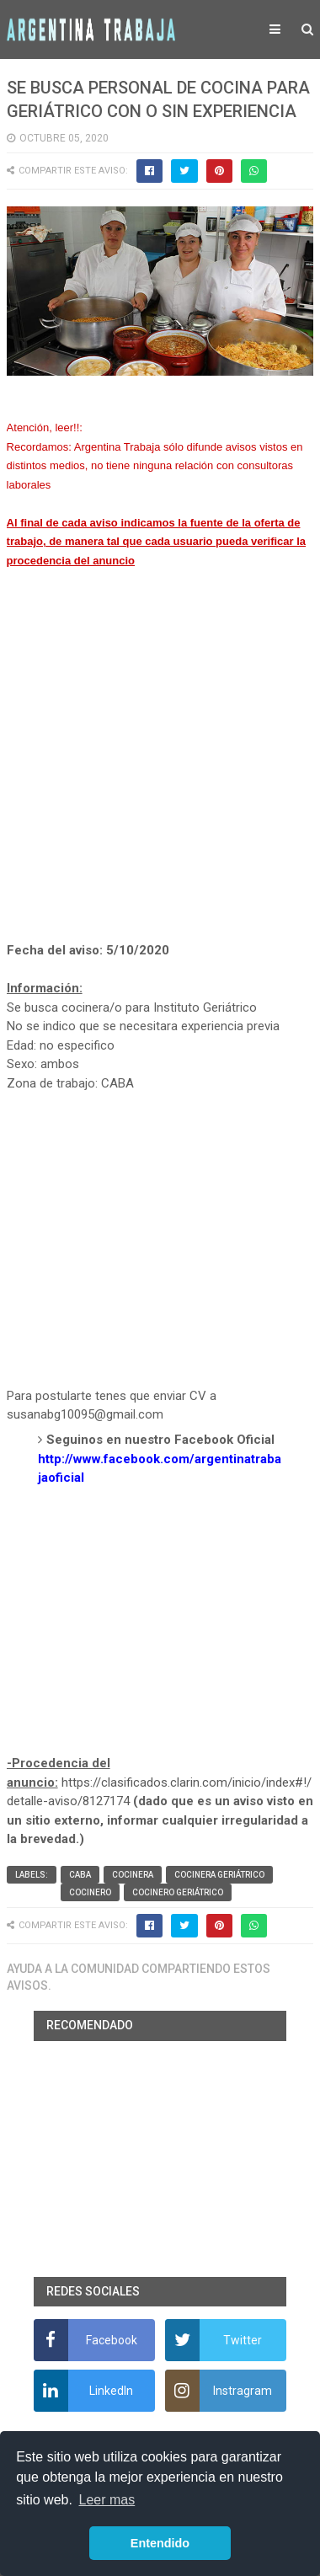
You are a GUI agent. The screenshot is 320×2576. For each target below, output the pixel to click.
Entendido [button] (160, 2543)
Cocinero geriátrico (177, 1892)
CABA (80, 1874)
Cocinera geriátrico (219, 1874)
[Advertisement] (160, 774)
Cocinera (132, 1874)
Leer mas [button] (107, 2500)
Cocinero (90, 1892)
